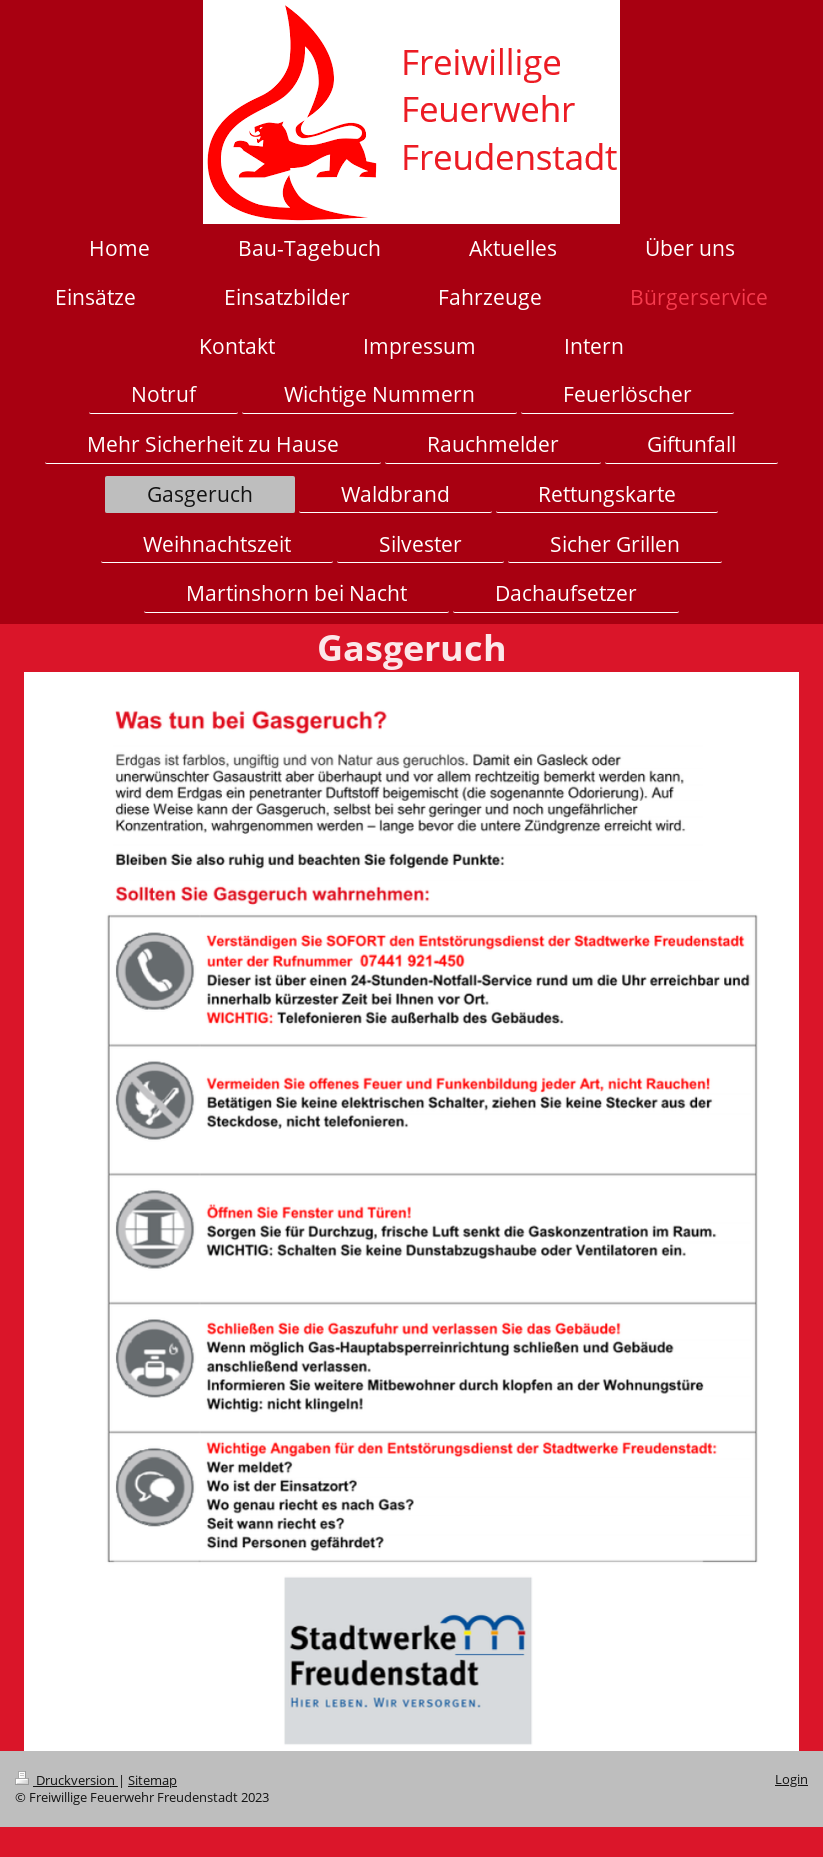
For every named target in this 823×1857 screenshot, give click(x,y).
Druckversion (66, 1780)
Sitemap (152, 1780)
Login (791, 1779)
